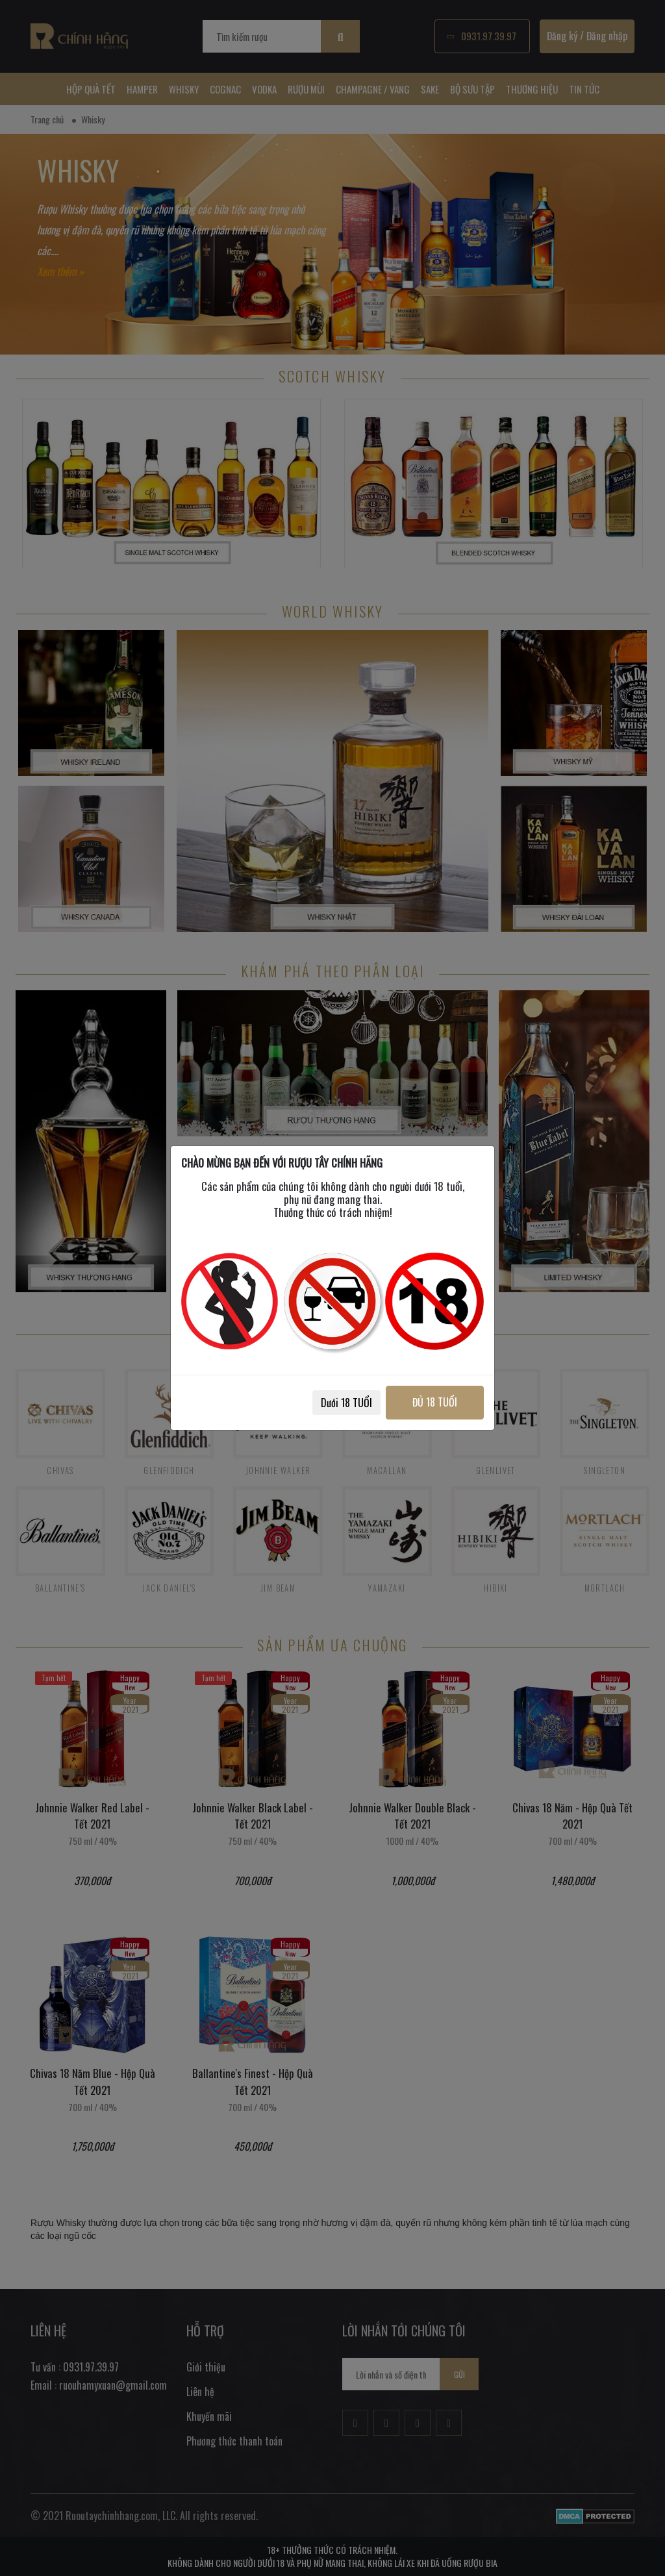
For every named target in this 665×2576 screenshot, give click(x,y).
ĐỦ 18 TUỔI (434, 1402)
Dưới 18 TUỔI (346, 1402)
